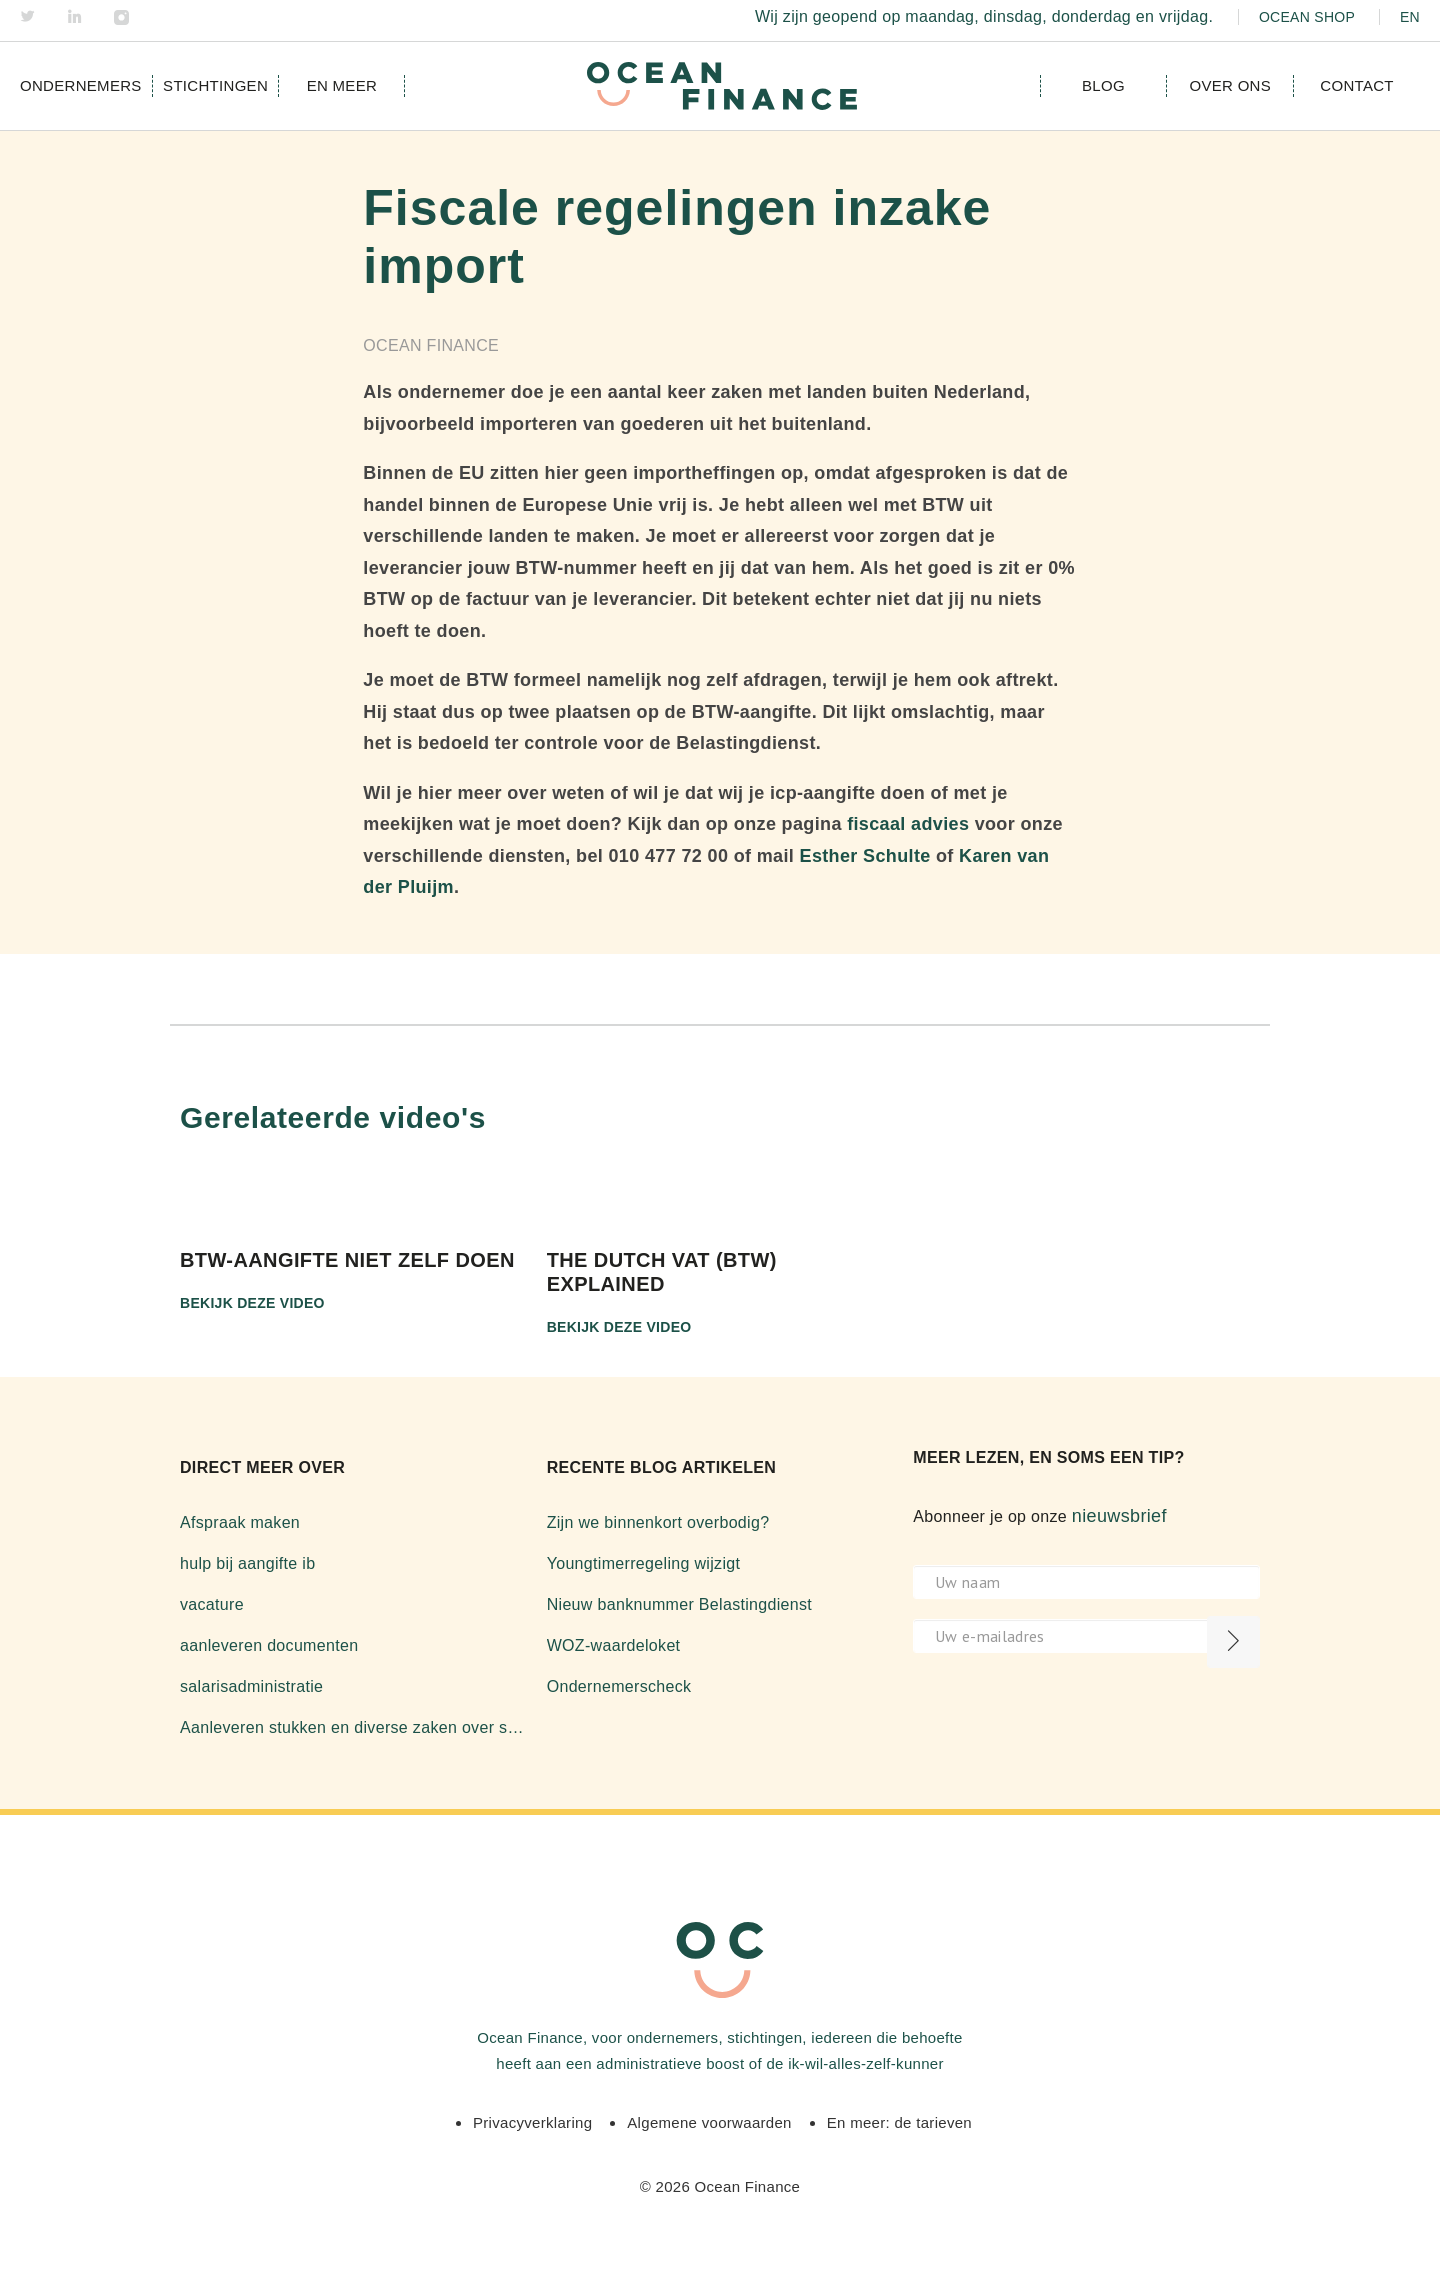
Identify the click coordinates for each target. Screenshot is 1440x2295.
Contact (1356, 85)
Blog (1103, 85)
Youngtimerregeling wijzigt (644, 1563)
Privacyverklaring (532, 2122)
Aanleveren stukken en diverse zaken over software (353, 1727)
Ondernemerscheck (619, 1686)
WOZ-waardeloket (614, 1645)
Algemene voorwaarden (709, 2122)
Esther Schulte (865, 856)
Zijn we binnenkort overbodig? (658, 1522)
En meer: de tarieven (899, 2122)
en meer (342, 85)
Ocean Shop (1307, 17)
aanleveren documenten (269, 1645)
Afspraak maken (240, 1522)
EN (1410, 17)
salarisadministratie (251, 1686)
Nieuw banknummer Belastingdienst (679, 1604)
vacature (212, 1604)
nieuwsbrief (1119, 1516)
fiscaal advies (908, 824)
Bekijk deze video (252, 1303)
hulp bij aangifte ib (247, 1563)
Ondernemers (81, 85)
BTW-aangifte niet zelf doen (347, 1260)
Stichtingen (215, 85)
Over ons (1230, 85)
